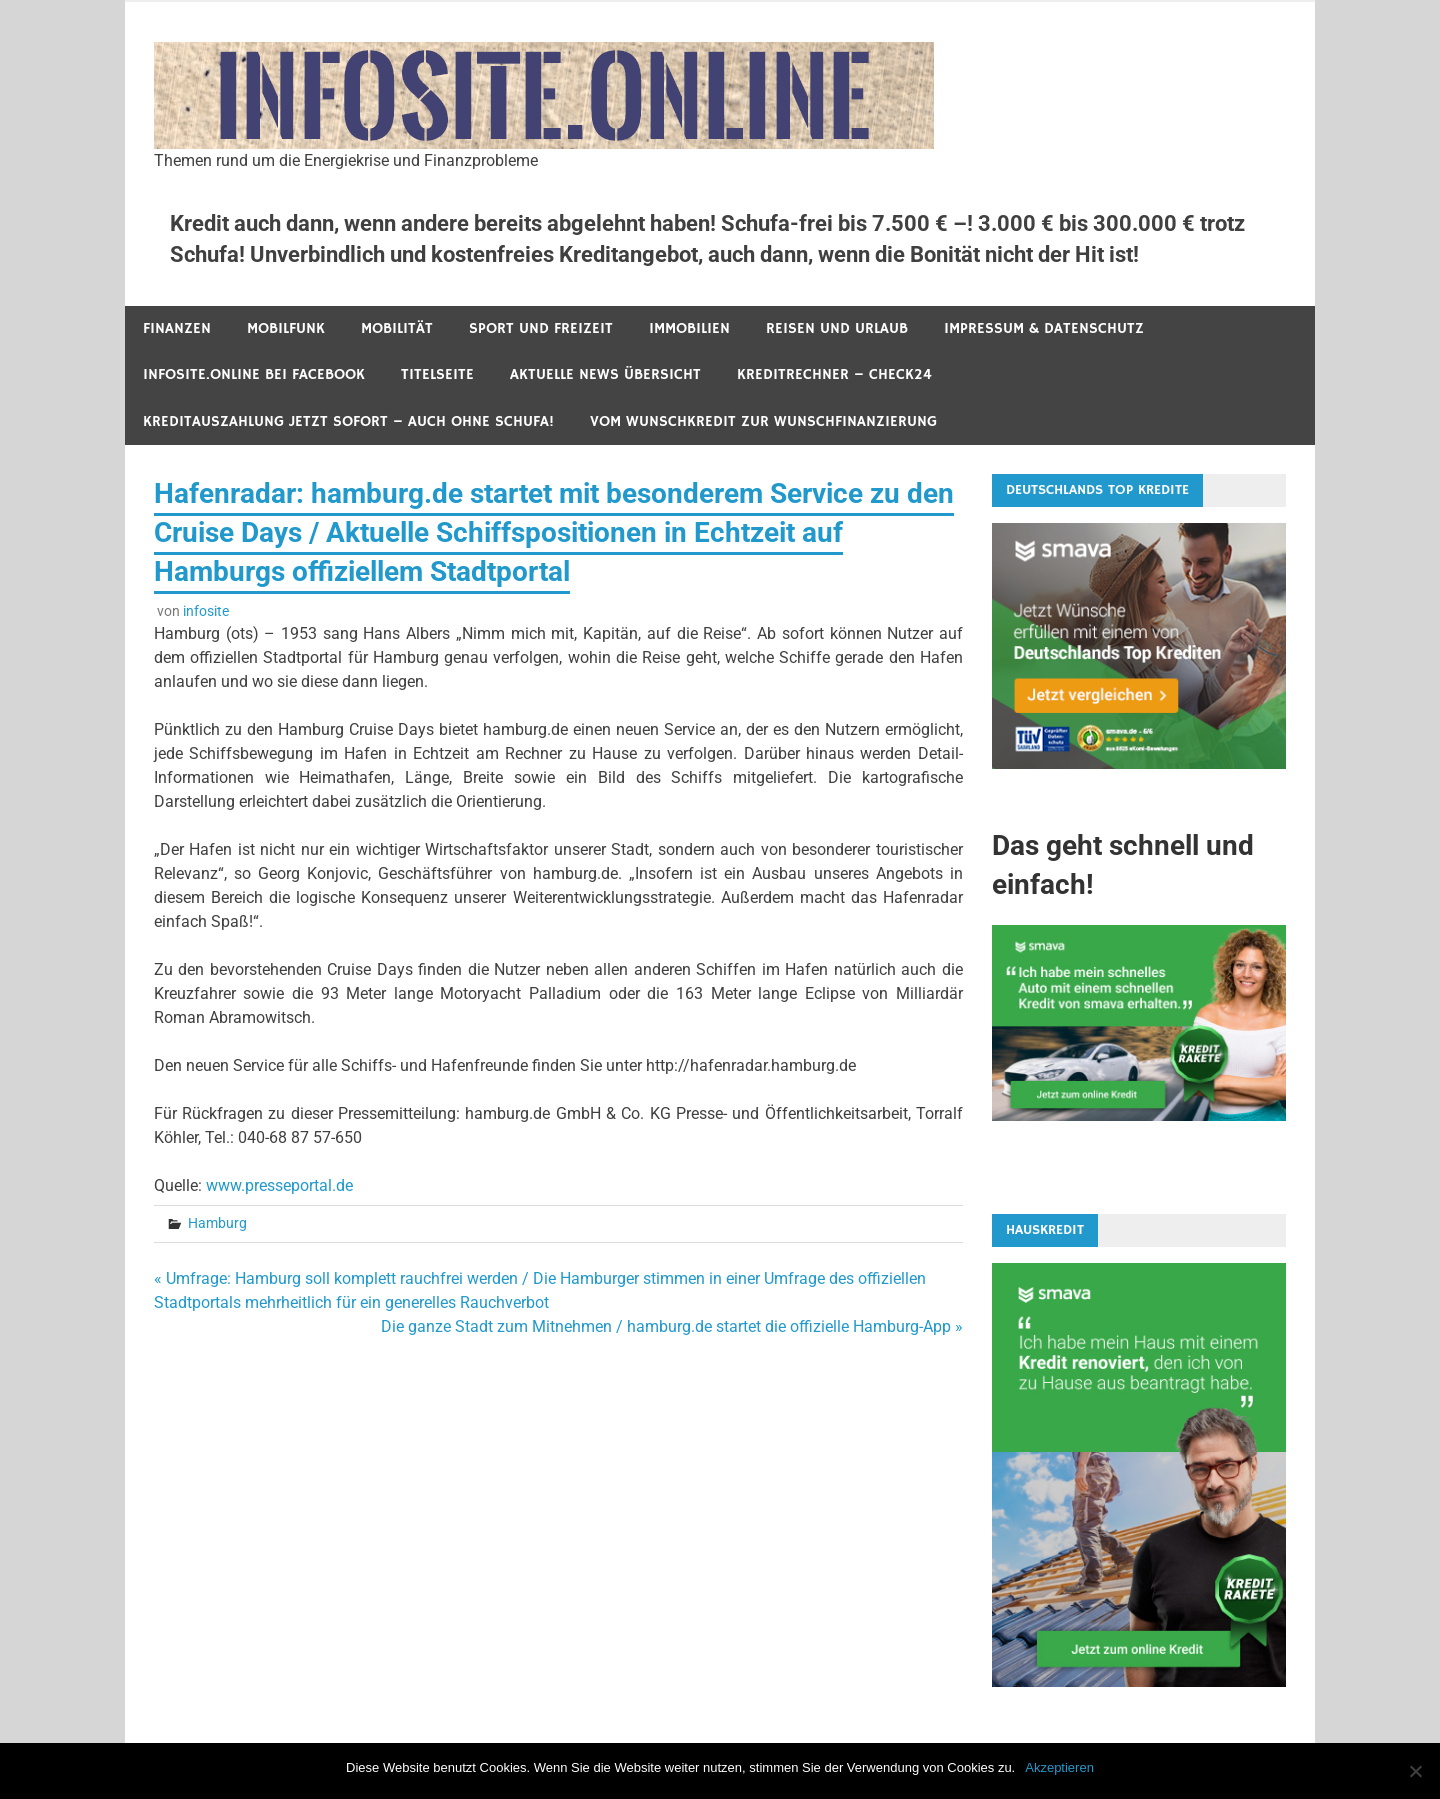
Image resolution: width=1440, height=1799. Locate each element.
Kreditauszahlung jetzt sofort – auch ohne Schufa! (348, 421)
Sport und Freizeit (541, 328)
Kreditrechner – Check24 (834, 374)
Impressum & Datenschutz (1044, 328)
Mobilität (397, 328)
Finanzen (177, 328)
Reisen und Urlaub (837, 328)
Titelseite (437, 374)
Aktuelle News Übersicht (605, 374)
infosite (206, 611)
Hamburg (217, 1223)
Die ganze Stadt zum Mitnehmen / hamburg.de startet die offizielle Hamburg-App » (672, 1326)
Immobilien (689, 328)
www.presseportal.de (279, 1185)
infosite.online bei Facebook (254, 374)
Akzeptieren (1059, 1767)
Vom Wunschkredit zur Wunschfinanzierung (763, 421)
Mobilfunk (286, 328)
